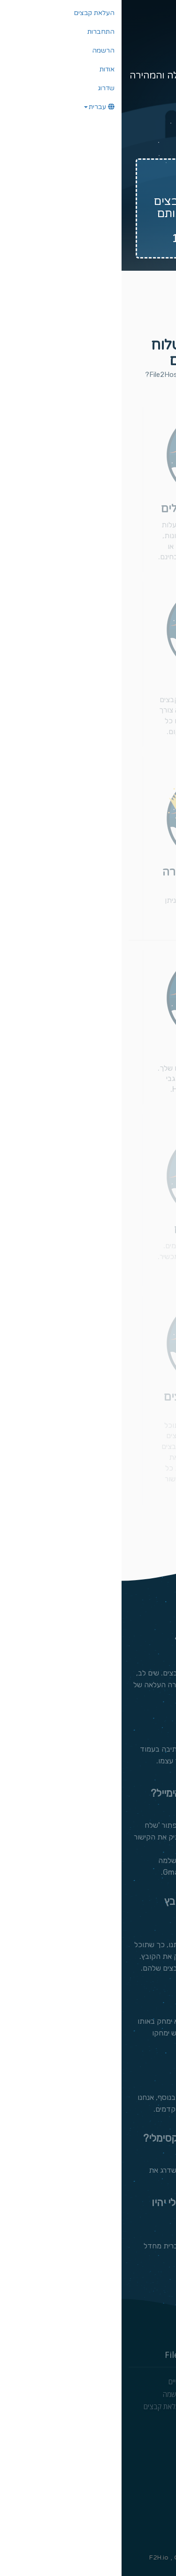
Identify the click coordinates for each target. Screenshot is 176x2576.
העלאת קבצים (42, 2406)
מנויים (54, 2381)
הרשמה (51, 2394)
